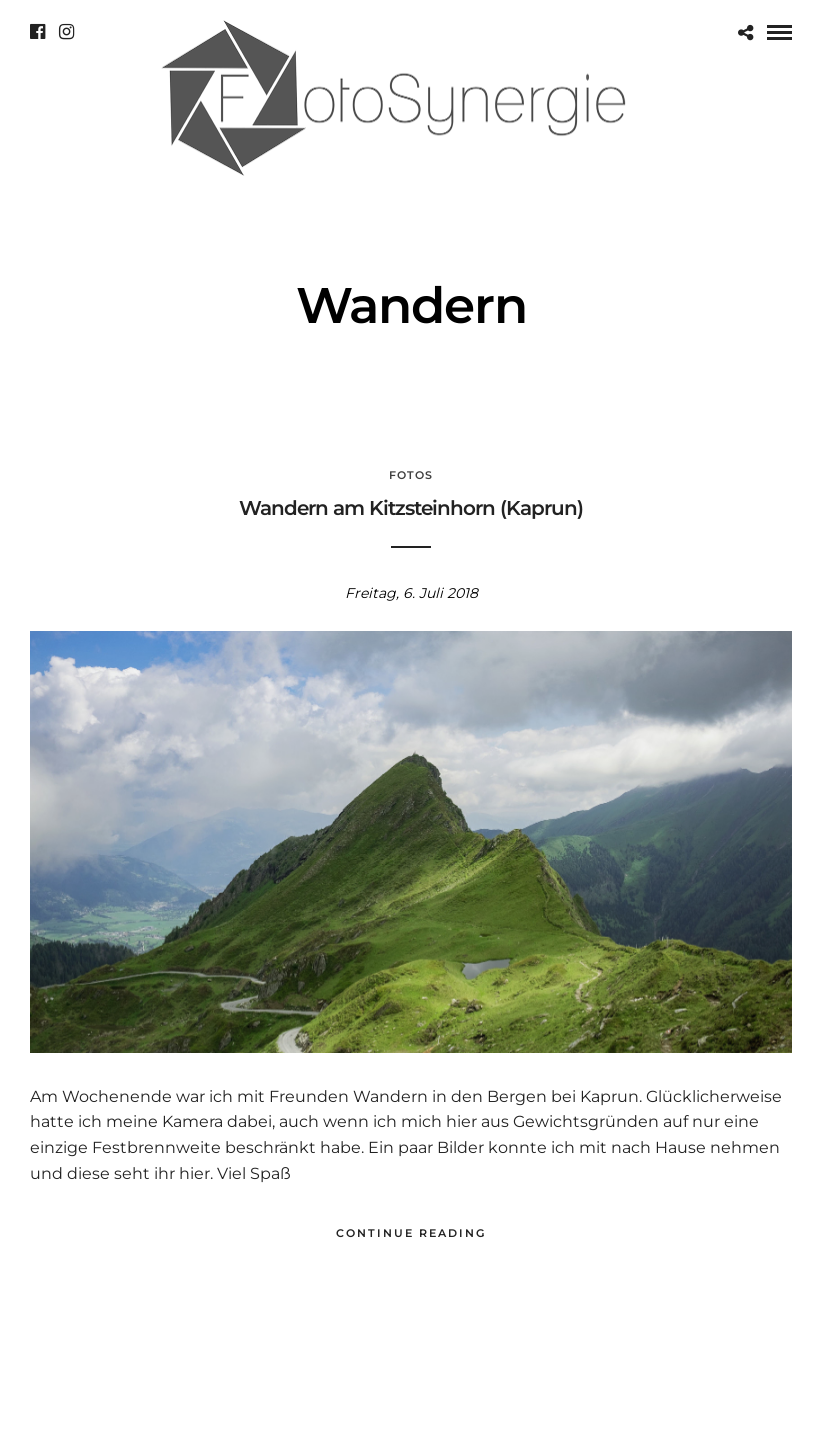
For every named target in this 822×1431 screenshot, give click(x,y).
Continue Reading (411, 1233)
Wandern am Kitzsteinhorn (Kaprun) (411, 508)
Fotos (411, 475)
